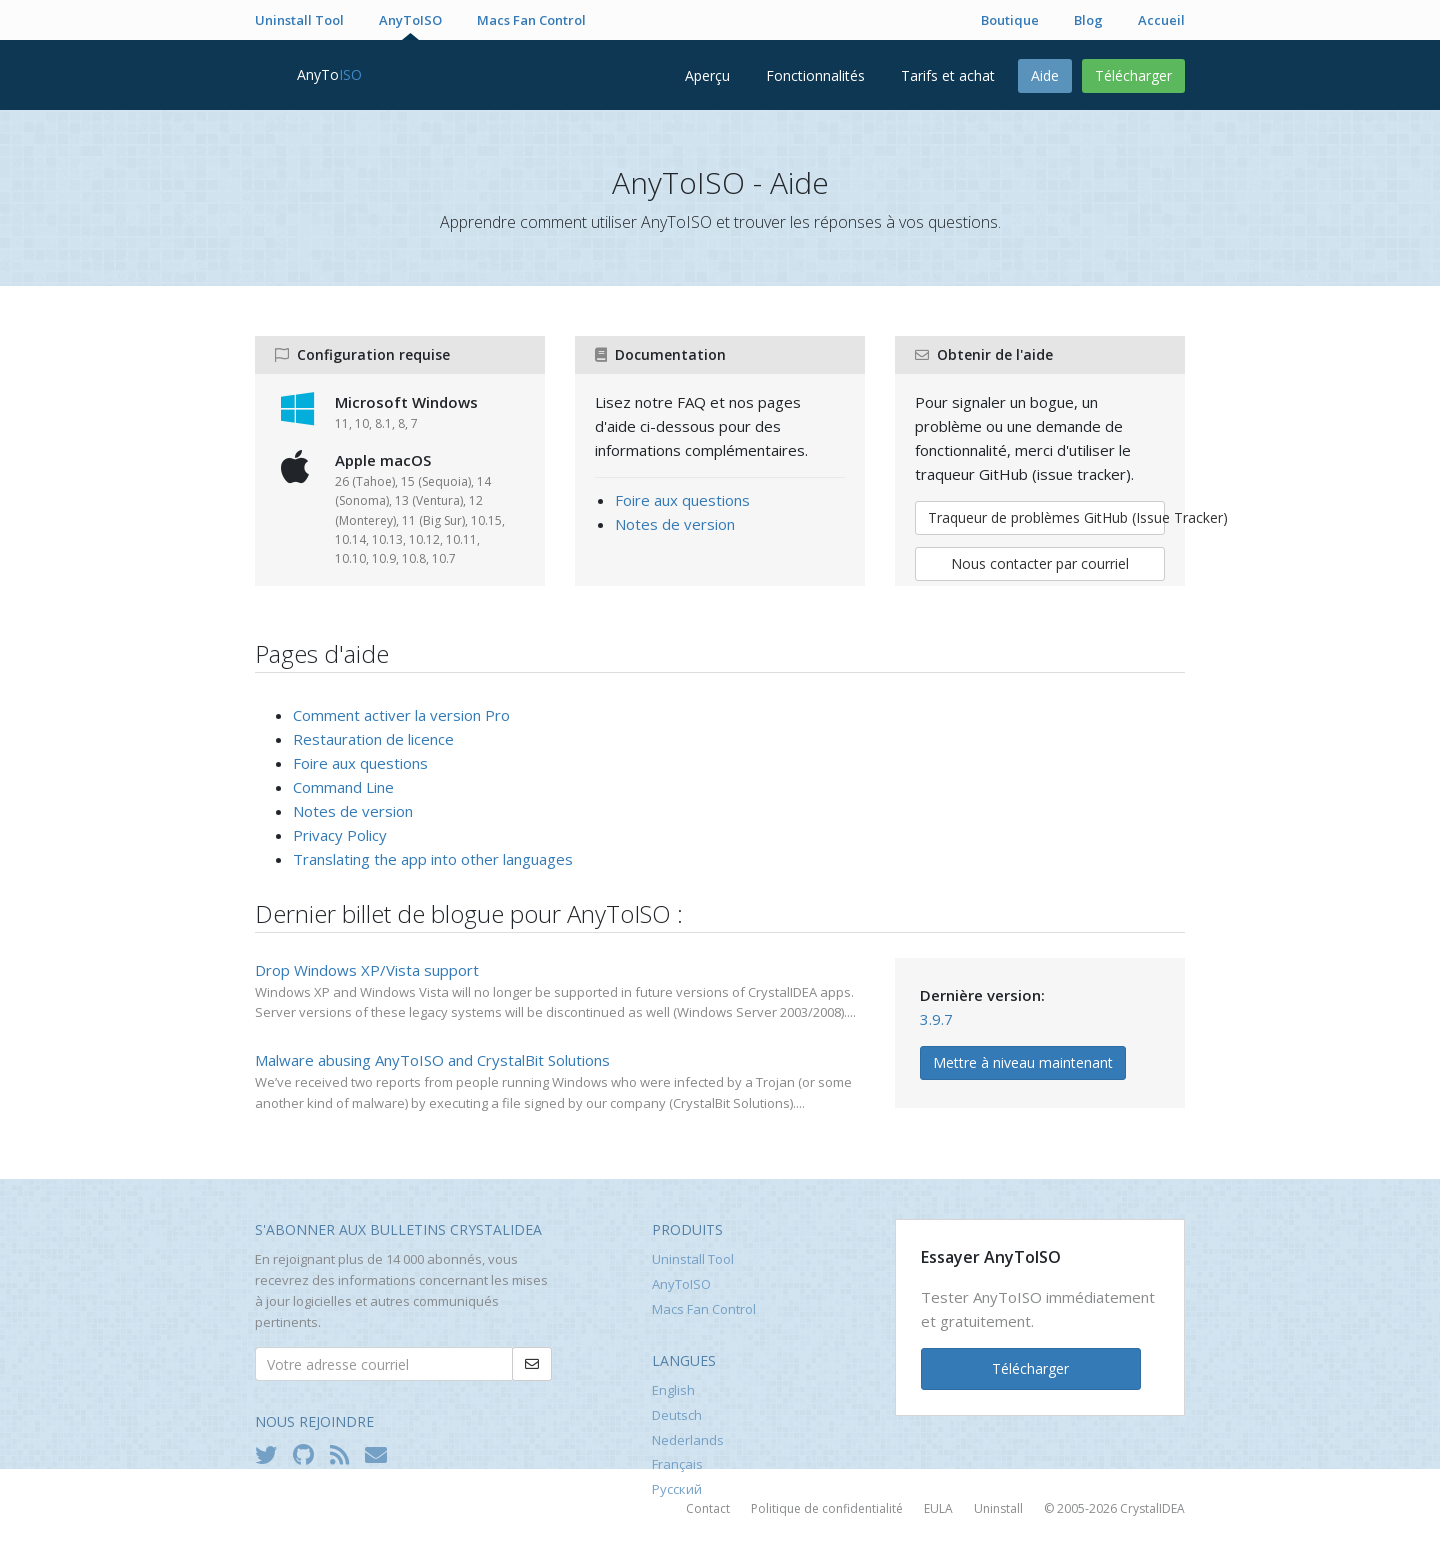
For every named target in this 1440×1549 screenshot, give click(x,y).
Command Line (343, 787)
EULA (938, 1508)
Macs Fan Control (531, 20)
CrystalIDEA (1152, 1508)
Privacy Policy (340, 835)
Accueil (1161, 20)
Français (677, 1464)
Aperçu (707, 75)
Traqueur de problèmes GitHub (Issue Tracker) (1046, 517)
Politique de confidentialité (827, 1508)
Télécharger (1133, 75)
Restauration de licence (373, 739)
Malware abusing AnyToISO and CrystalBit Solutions (432, 1060)
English (673, 1390)
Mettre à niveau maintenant (1023, 1062)
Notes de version (675, 524)
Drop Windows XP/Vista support (367, 970)
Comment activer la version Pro (401, 715)
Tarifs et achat (948, 75)
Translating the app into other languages (433, 859)
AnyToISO (410, 20)
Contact (708, 1508)
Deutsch (677, 1415)
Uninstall (998, 1508)
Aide (1045, 75)
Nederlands (688, 1440)
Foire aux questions (682, 500)
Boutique (1010, 20)
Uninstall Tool (299, 20)
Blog (1088, 20)
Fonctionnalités (815, 75)
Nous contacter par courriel (1040, 563)
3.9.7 (936, 1019)
